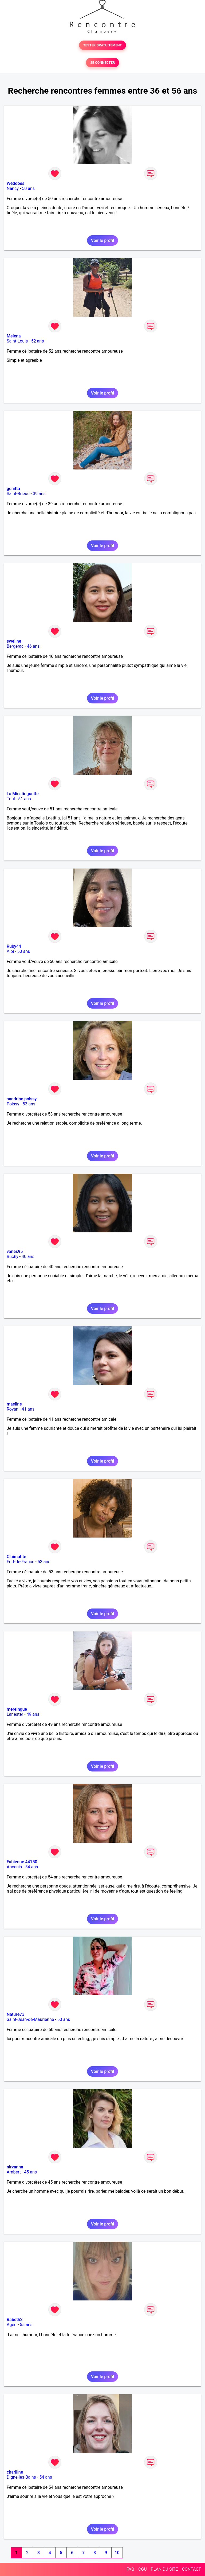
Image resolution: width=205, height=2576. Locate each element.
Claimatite (16, 1556)
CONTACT (191, 2569)
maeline (14, 1404)
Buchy (12, 1256)
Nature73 (15, 2014)
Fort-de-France (20, 1561)
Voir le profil (102, 240)
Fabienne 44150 (22, 1861)
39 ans (39, 493)
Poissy (13, 1103)
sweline (14, 641)
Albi (10, 951)
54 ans (31, 1866)
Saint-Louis (17, 341)
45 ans (30, 2172)
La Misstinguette (23, 793)
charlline (15, 2472)
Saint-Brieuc (18, 493)
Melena (14, 336)
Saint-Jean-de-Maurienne (30, 2019)
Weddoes (15, 183)
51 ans (24, 798)
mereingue (17, 1709)
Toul (11, 798)
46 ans (33, 646)
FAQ (130, 2569)
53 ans (28, 1103)
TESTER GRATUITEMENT (102, 45)
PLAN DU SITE (164, 2569)
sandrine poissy (22, 1098)
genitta (13, 488)
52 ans (37, 341)
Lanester (15, 1714)
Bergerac (15, 646)
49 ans (32, 1714)
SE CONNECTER (102, 63)
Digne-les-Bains (21, 2477)
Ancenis (14, 1866)
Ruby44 (14, 946)
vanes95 (15, 1251)
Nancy (13, 188)
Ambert (14, 2172)
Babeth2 (15, 2319)
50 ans (28, 188)
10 (117, 2552)
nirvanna (15, 2166)
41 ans (28, 1409)
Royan (12, 1409)
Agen (12, 2324)
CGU (142, 2569)
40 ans (28, 1256)
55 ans (26, 2324)
